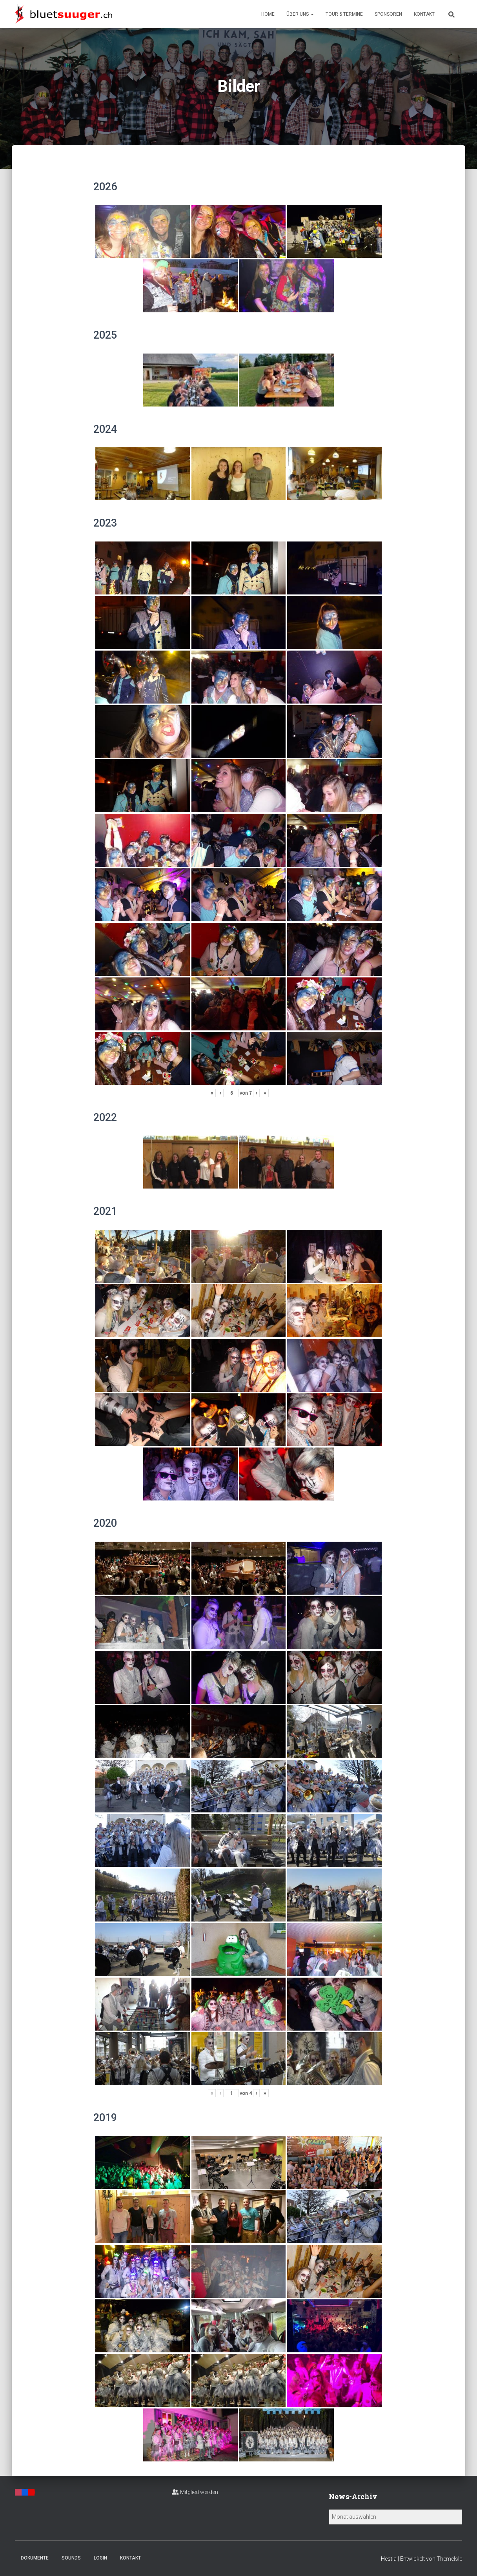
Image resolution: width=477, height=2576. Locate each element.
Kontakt (424, 14)
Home (268, 14)
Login (100, 2558)
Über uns (300, 14)
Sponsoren (388, 14)
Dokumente (35, 2558)
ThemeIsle (449, 2559)
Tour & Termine (344, 14)
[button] (312, 14)
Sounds (71, 2558)
